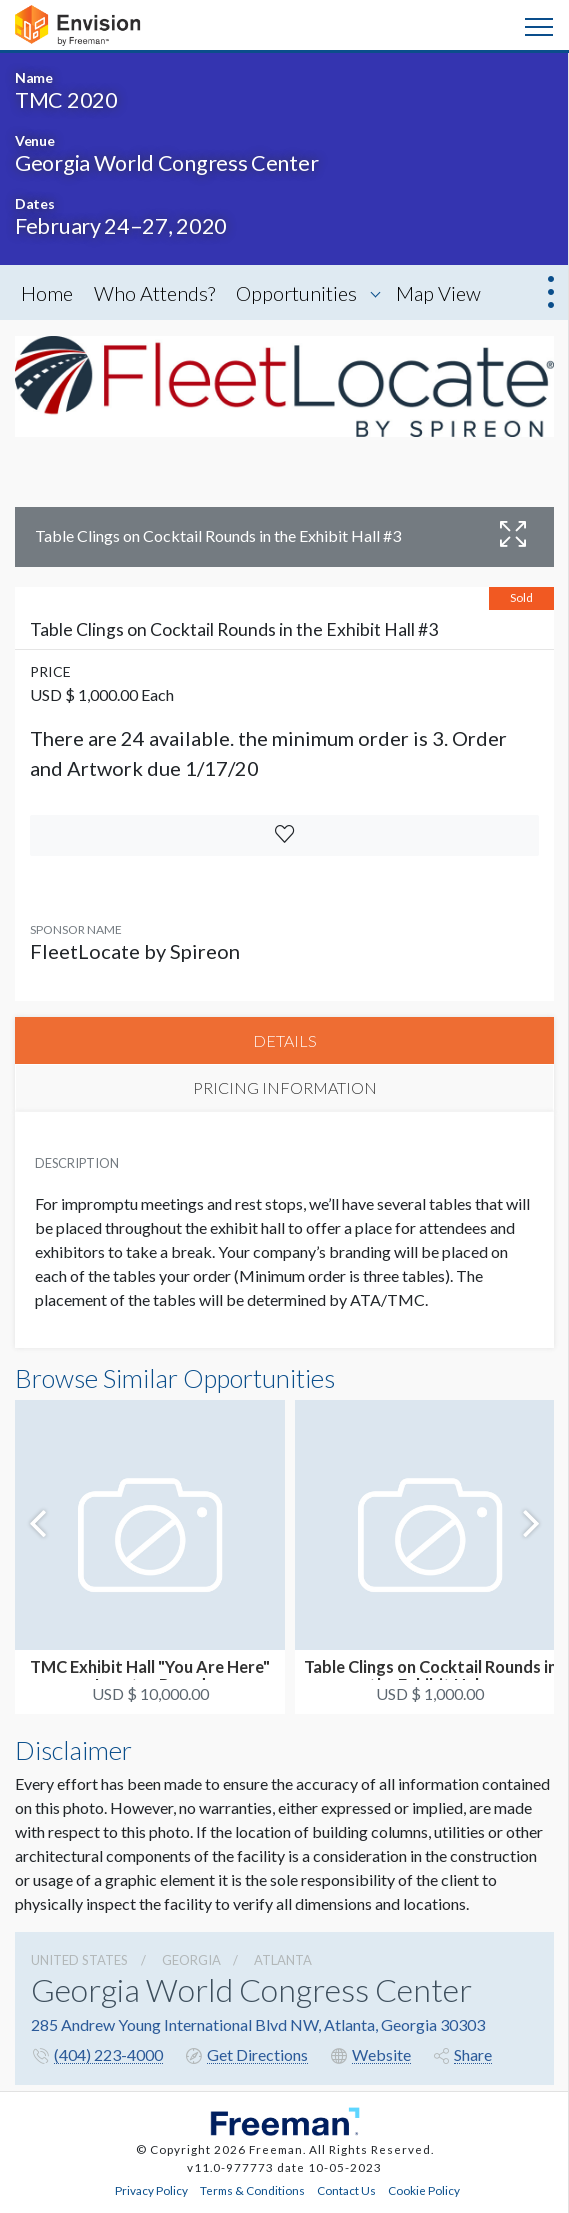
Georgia (191, 1960)
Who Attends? (154, 293)
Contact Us (346, 2190)
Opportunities (296, 293)
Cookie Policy (424, 2190)
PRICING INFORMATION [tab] (285, 1087)
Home (47, 293)
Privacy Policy (151, 2190)
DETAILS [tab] (285, 1040)
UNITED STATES (79, 1960)
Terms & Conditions (252, 2190)
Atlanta (283, 1960)
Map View (438, 293)
